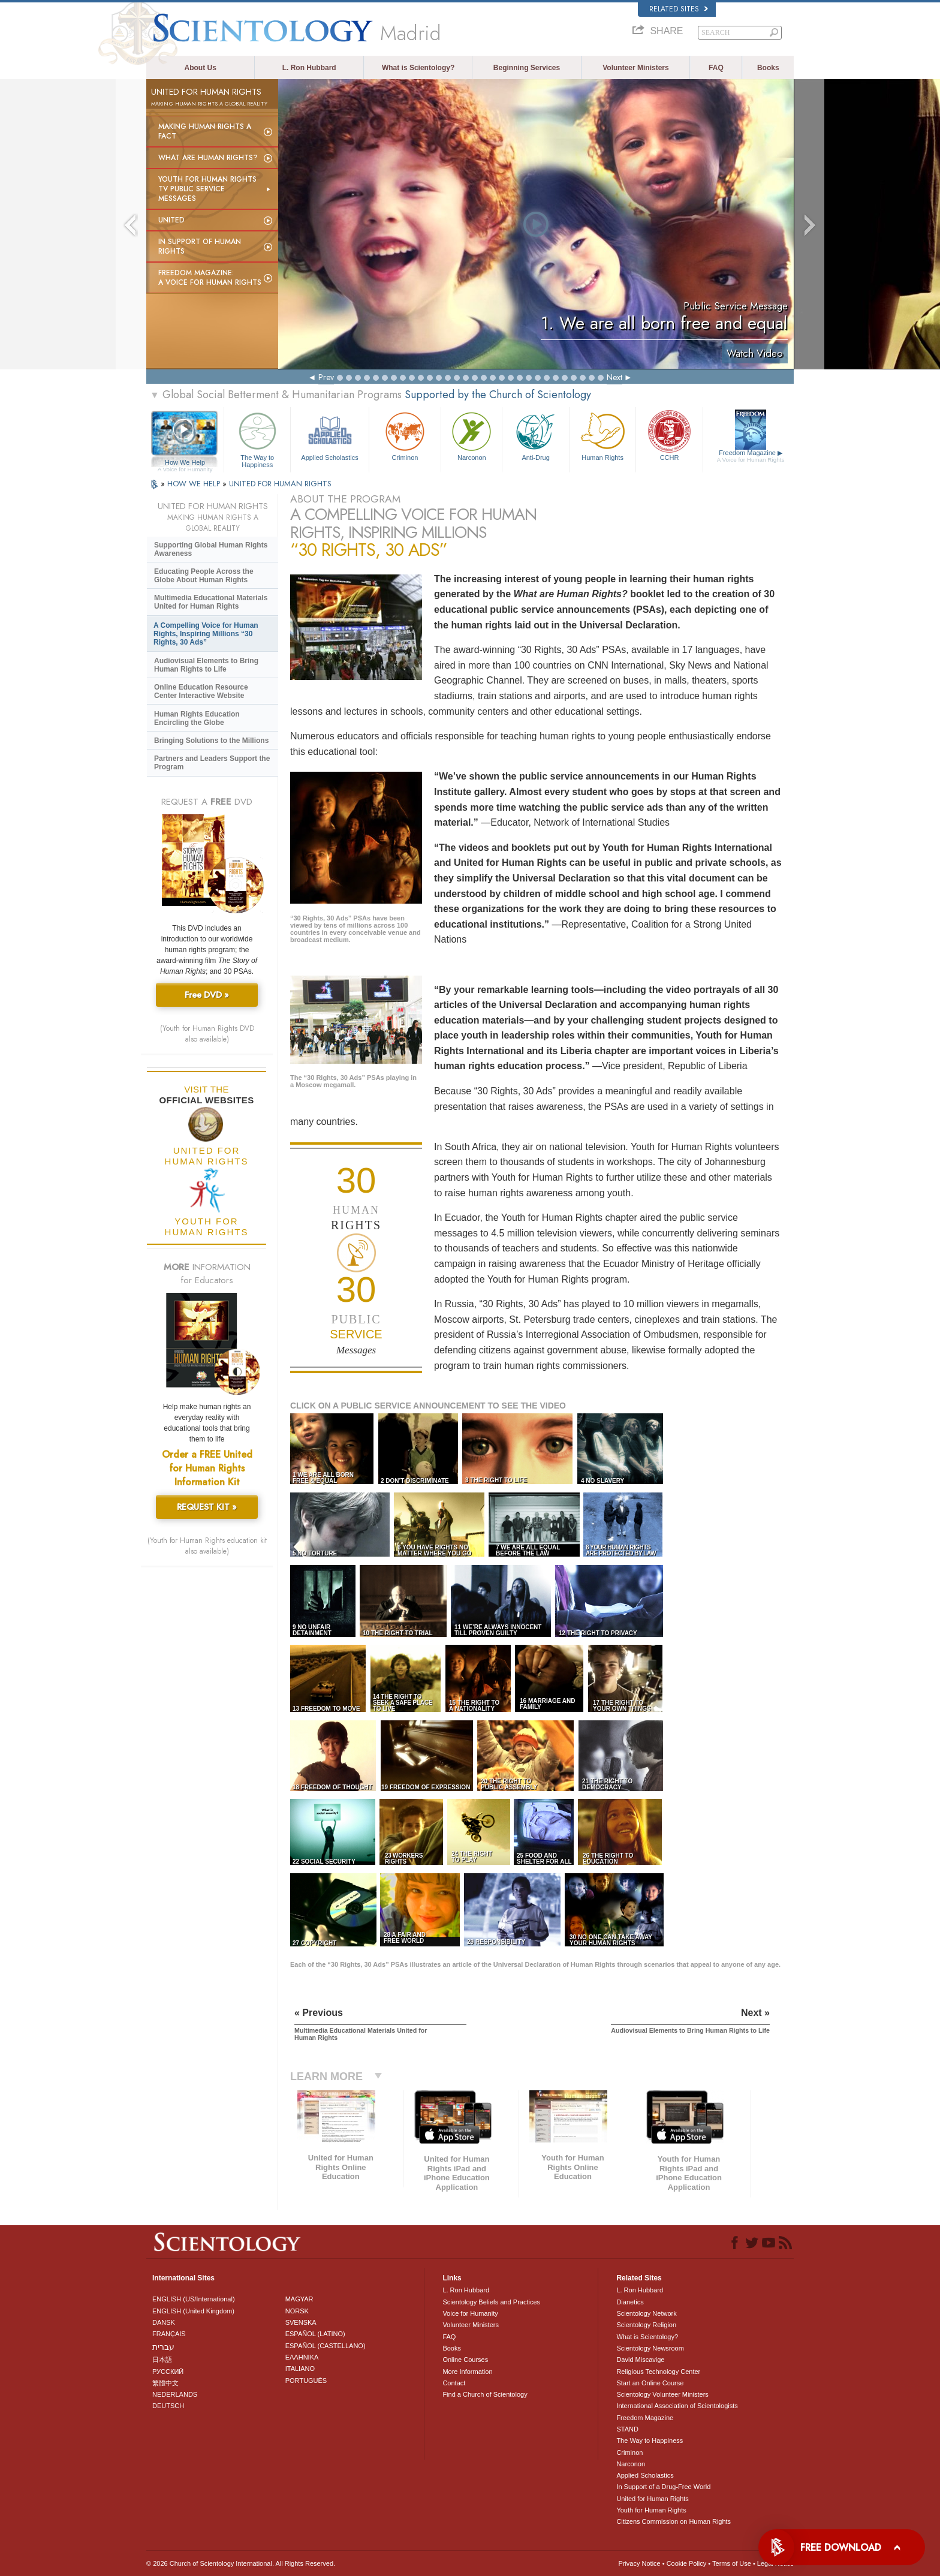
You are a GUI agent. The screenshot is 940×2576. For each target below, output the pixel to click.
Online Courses (465, 2359)
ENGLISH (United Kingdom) (193, 2311)
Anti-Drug (535, 435)
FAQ (716, 68)
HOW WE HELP (194, 483)
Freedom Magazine (751, 456)
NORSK (297, 2311)
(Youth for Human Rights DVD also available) (207, 1034)
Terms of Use (731, 2563)
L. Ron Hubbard (309, 68)
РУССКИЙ (167, 2371)
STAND (627, 2429)
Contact (453, 2383)
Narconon (471, 435)
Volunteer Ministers (635, 68)
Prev (326, 377)
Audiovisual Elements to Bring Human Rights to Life (206, 665)
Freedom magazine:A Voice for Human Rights (209, 277)
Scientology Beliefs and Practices (491, 2302)
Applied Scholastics (329, 435)
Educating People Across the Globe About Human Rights (204, 575)
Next (614, 377)
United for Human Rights (652, 2498)
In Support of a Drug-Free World (663, 2486)
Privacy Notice (639, 2563)
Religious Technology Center (658, 2371)
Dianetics (629, 2302)
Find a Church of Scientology (484, 2394)
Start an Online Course (649, 2383)
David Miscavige (640, 2359)
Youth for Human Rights (651, 2510)
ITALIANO (300, 2368)
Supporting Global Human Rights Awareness (210, 549)
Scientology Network (646, 2313)
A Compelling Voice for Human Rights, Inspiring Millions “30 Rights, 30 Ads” (205, 633)
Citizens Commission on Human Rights (673, 2521)
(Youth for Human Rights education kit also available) (207, 1546)
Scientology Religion (646, 2324)
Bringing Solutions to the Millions (211, 740)
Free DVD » (207, 995)
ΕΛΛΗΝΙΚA (302, 2357)
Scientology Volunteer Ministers (662, 2394)
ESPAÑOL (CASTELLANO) (325, 2345)
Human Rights (602, 435)
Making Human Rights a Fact (204, 131)
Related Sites (678, 9)
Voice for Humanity (470, 2313)
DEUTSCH (168, 2405)
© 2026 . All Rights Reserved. (240, 2563)
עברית (163, 2347)
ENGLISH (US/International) (193, 2299)
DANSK (163, 2322)
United (171, 220)
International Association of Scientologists (676, 2405)
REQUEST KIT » (207, 1507)
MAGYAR (299, 2299)
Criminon (405, 435)
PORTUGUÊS (306, 2380)
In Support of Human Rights (199, 246)
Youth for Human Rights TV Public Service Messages (207, 189)
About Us (200, 68)
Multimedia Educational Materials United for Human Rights (210, 602)
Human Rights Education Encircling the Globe (197, 718)
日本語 (162, 2359)
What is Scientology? (418, 68)
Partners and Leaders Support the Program (212, 762)
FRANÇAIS (169, 2333)
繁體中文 (165, 2383)
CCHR (669, 435)
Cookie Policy (687, 2563)
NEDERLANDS (174, 2394)
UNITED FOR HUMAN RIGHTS (280, 483)
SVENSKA (301, 2322)
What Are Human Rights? (208, 157)
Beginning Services (526, 68)
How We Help (185, 463)
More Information (467, 2371)
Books (768, 68)
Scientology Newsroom (650, 2348)
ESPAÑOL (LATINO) (315, 2333)
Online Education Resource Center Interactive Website (201, 691)
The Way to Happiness (257, 438)
